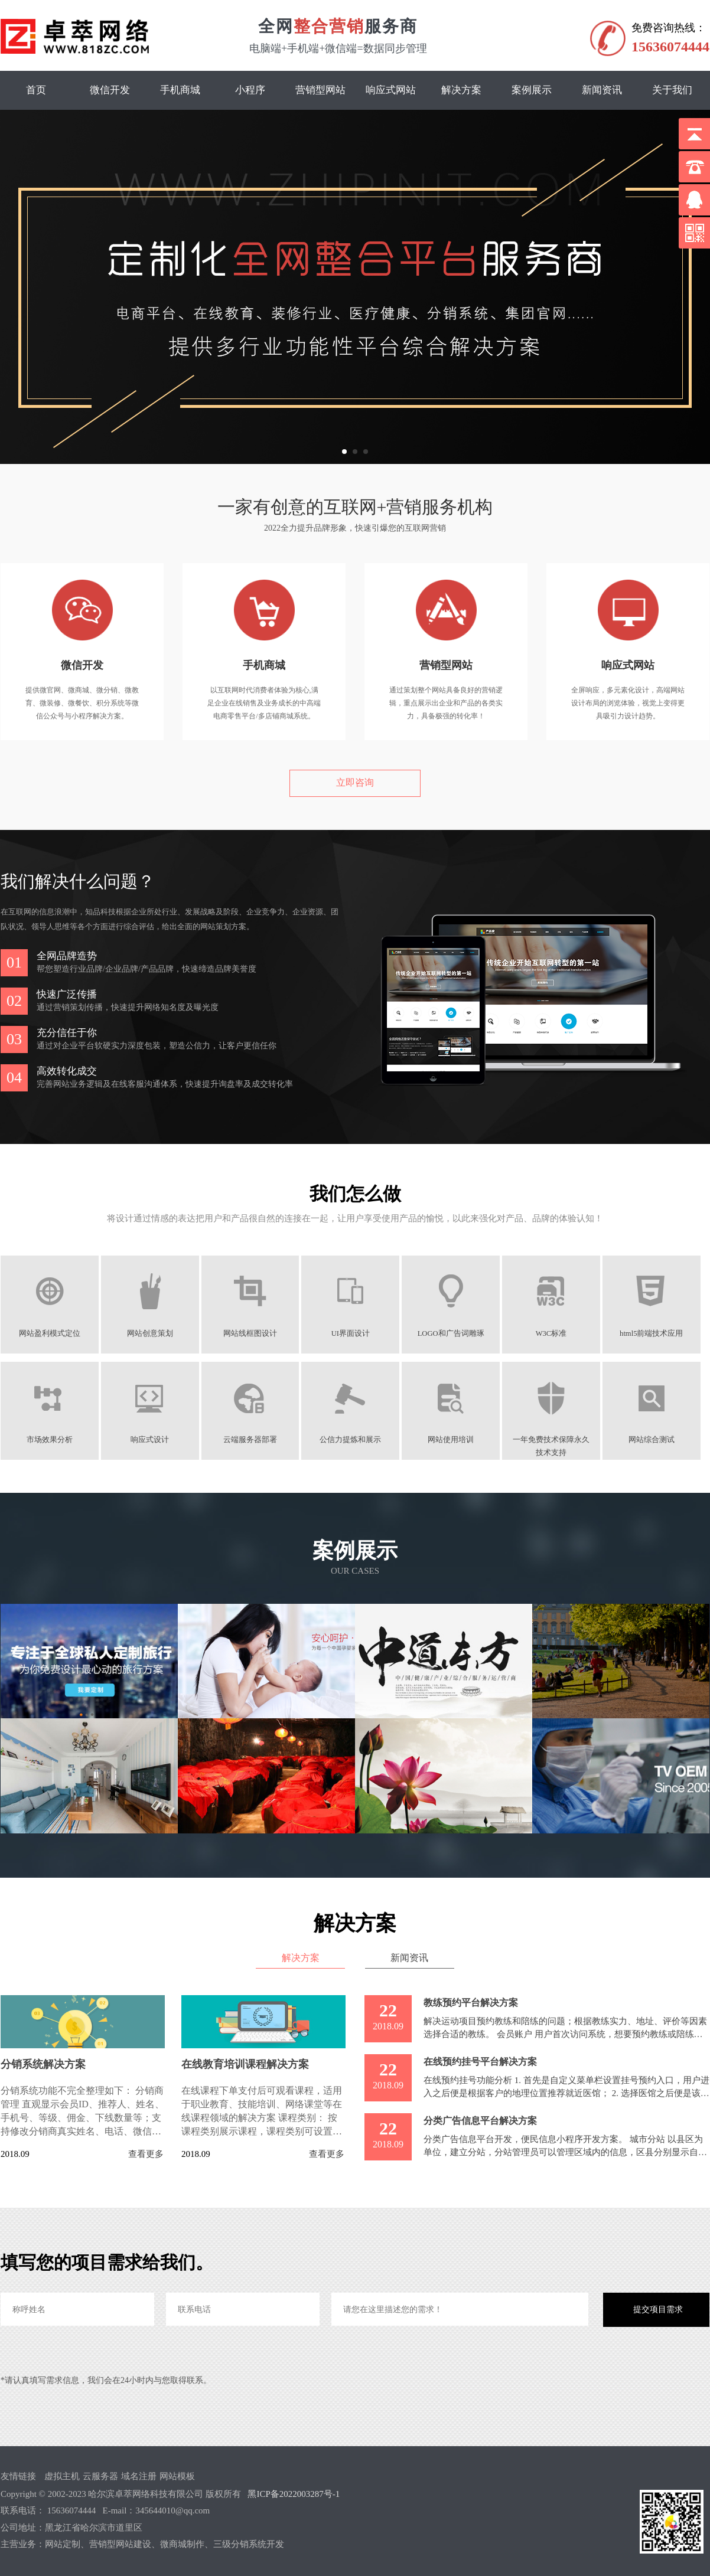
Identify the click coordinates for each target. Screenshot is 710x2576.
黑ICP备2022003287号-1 (293, 2493)
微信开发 (110, 90)
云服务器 (100, 2475)
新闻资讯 (602, 90)
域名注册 (139, 2475)
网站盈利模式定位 (50, 1333)
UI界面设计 (355, 1333)
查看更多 (146, 2154)
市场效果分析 (50, 1440)
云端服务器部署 (254, 1440)
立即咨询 (355, 782)
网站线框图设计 (254, 1333)
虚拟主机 (62, 2475)
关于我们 (672, 90)
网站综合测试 (660, 1440)
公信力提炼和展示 (355, 1440)
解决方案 (461, 90)
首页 (36, 90)
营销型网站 (320, 90)
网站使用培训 (457, 1440)
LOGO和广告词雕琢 (457, 1333)
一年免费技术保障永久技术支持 (558, 1440)
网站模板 (177, 2475)
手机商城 (180, 90)
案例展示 (532, 90)
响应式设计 (152, 1440)
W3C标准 (558, 1333)
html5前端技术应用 (659, 1333)
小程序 (250, 90)
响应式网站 (391, 90)
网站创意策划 (152, 1333)
